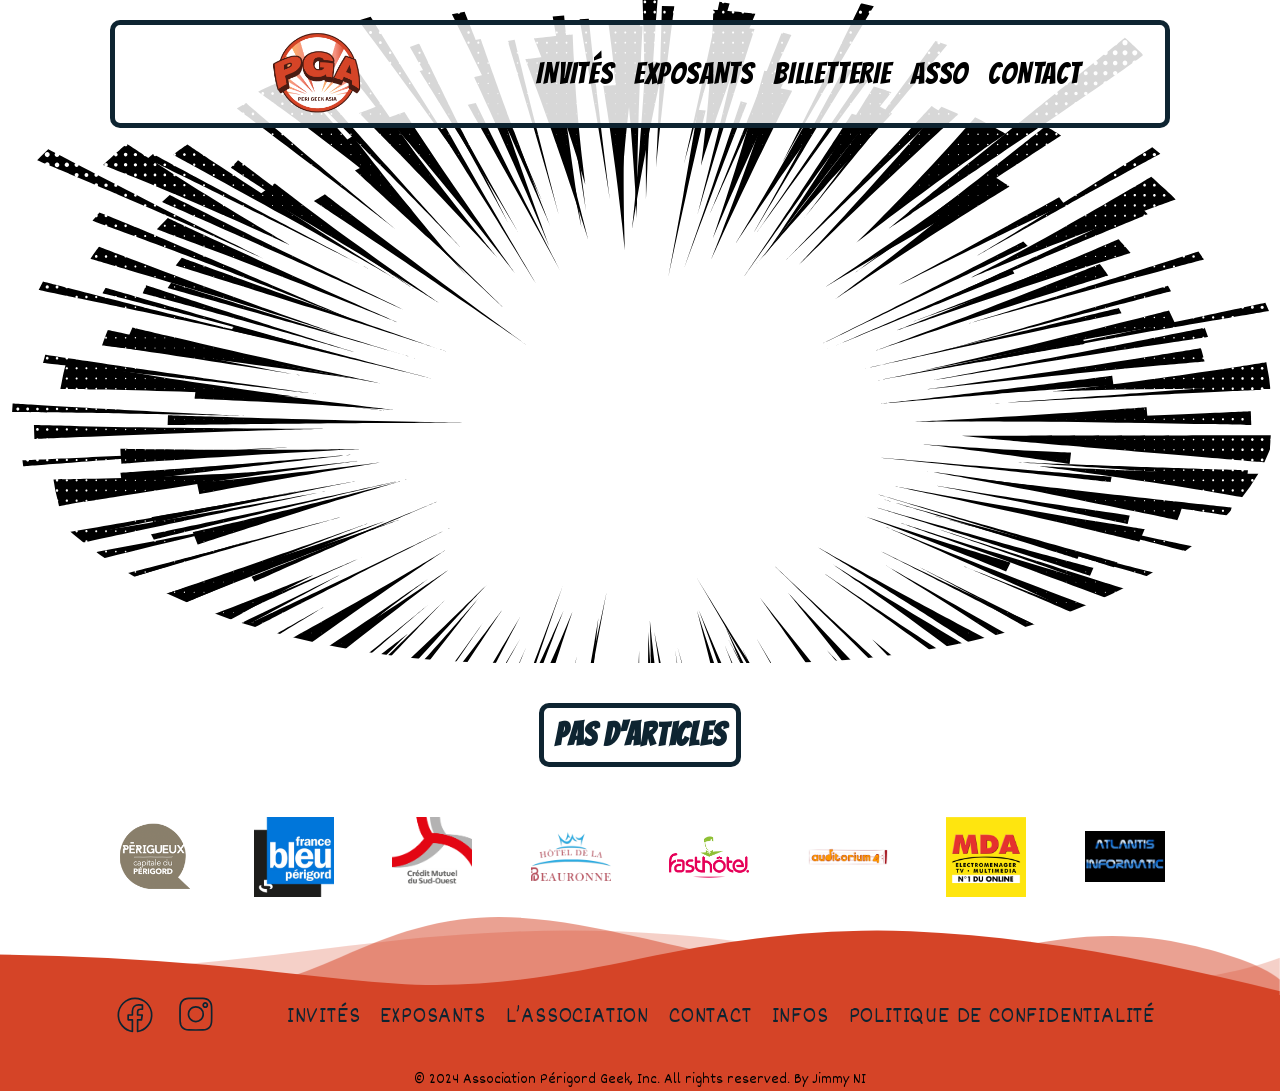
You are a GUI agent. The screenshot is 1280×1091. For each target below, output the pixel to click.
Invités (575, 73)
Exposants (694, 73)
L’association (577, 1017)
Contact (1034, 73)
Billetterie (832, 73)
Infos (800, 1017)
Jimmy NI (839, 1079)
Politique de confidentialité (1002, 1017)
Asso (939, 73)
